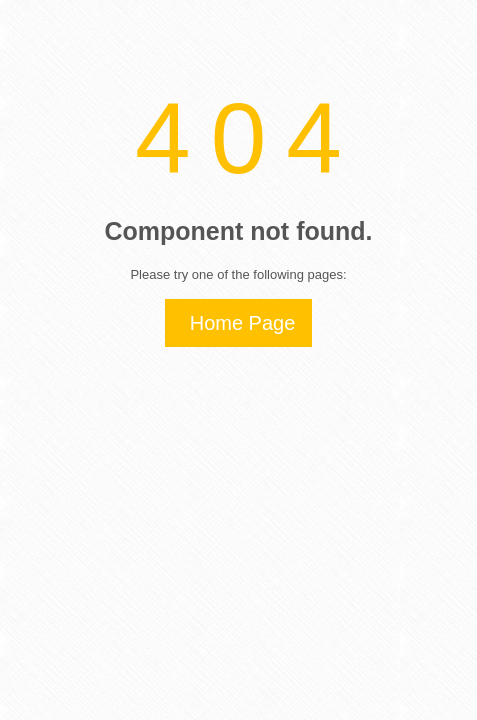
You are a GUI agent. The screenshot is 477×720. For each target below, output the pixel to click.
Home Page (243, 323)
